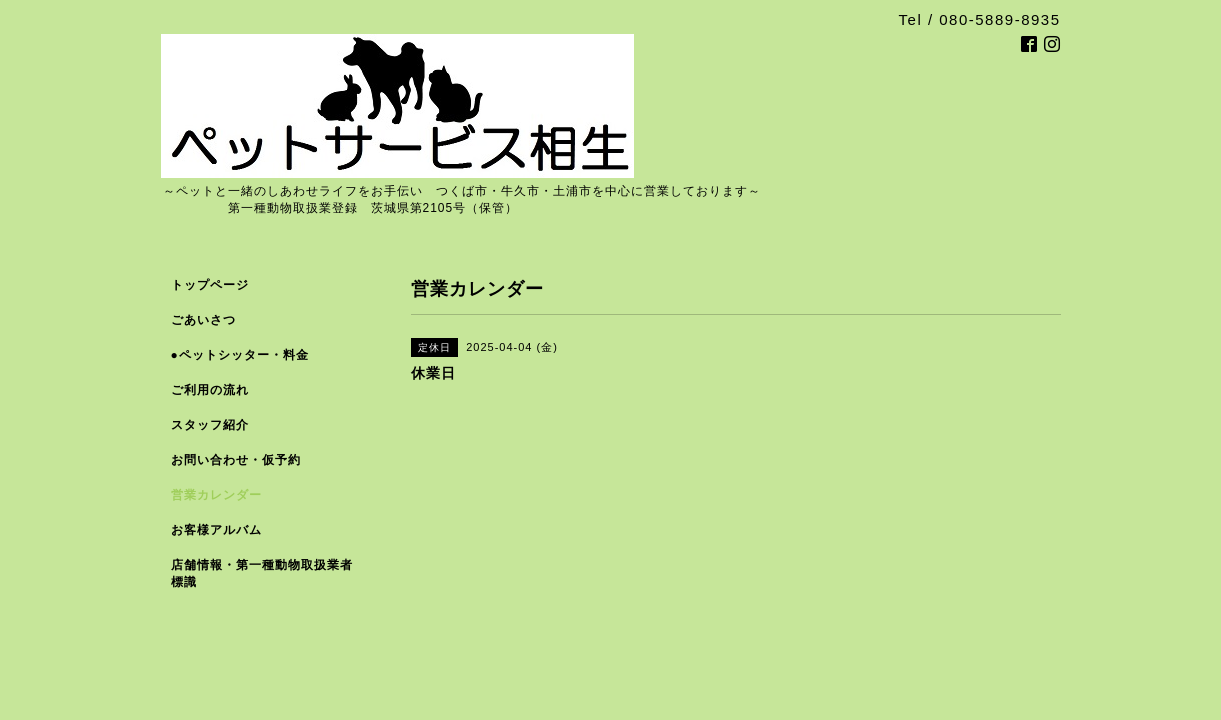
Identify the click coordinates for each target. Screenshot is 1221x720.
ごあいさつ (203, 320)
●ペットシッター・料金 (240, 355)
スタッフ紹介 (210, 425)
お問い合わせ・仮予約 (236, 460)
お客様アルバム (216, 530)
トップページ (210, 285)
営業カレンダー (216, 495)
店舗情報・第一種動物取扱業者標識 (262, 573)
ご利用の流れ (210, 390)
